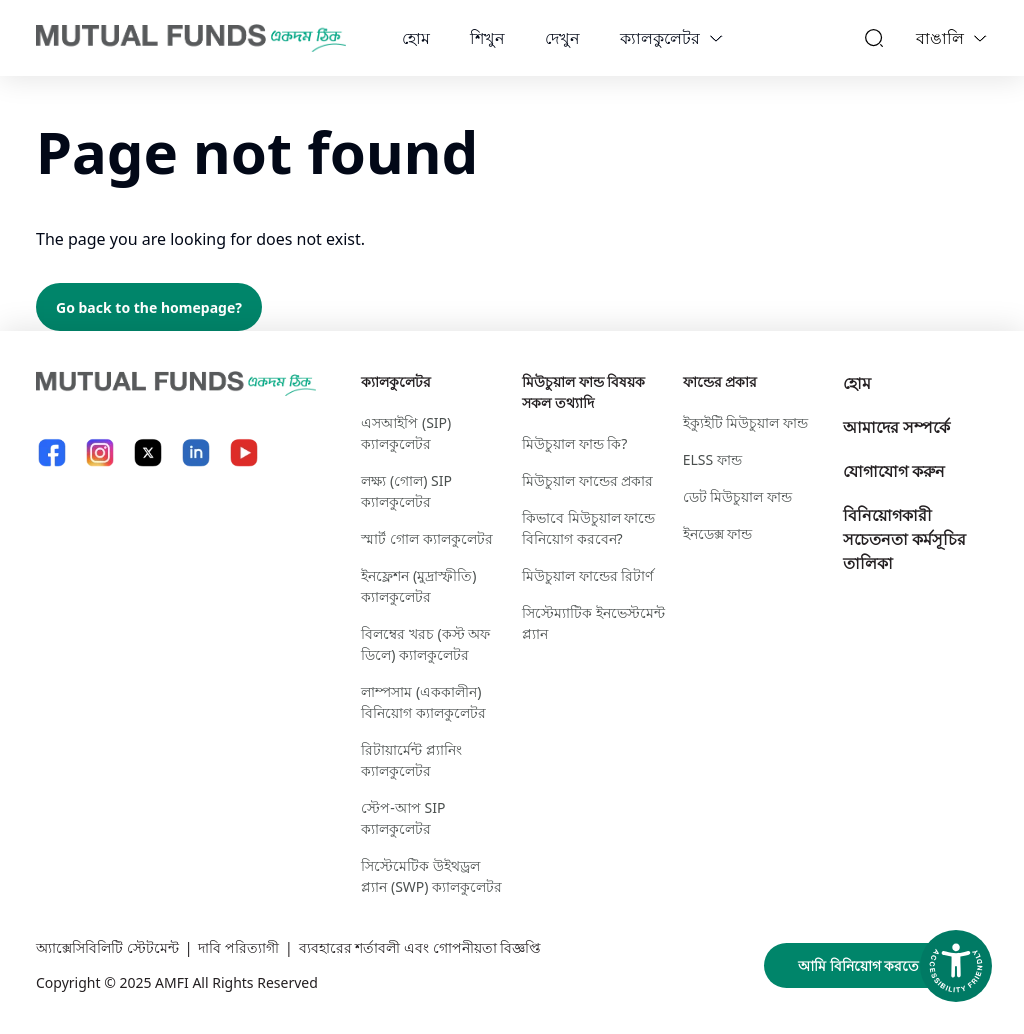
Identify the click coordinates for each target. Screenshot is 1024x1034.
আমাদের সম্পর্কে (896, 427)
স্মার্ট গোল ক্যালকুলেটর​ (426, 538)
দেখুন (562, 38)
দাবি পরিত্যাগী (238, 947)
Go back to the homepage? (149, 307)
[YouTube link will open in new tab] (244, 452)
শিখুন (487, 38)
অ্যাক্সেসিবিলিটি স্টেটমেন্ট (107, 947)
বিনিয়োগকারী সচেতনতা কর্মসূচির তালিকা (904, 539)
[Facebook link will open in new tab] (52, 452)
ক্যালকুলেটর (660, 38)
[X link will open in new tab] (148, 452)
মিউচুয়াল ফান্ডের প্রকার (587, 480)
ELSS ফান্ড (712, 459)
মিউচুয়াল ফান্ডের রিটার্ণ (587, 575)
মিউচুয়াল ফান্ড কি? (574, 443)
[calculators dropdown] (716, 38)
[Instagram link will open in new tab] (100, 452)
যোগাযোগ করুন (894, 471)
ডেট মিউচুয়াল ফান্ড (737, 496)
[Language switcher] (980, 38)
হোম (416, 38)
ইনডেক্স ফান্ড (718, 533)
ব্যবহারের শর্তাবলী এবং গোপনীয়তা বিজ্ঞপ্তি (420, 947)
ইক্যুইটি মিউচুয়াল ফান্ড (745, 422)
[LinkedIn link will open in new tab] (196, 452)
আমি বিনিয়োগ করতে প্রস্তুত (876, 965)
